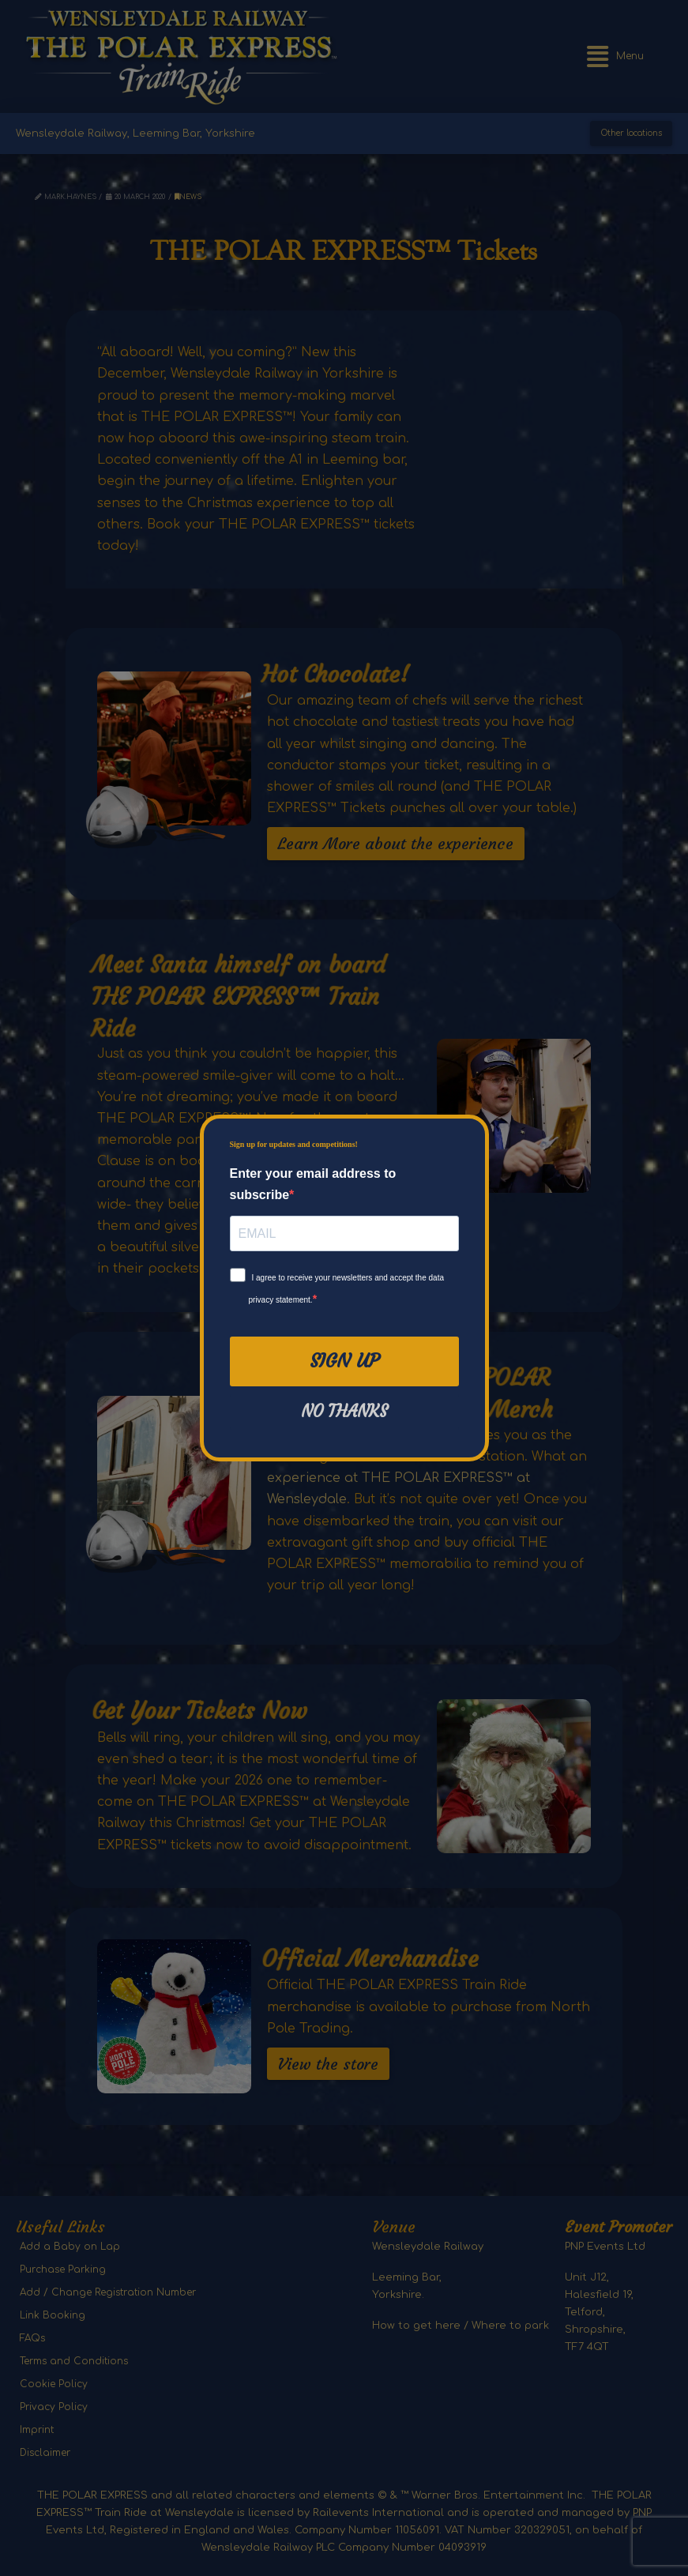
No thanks (344, 1411)
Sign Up (344, 1361)
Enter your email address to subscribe (313, 1184)
